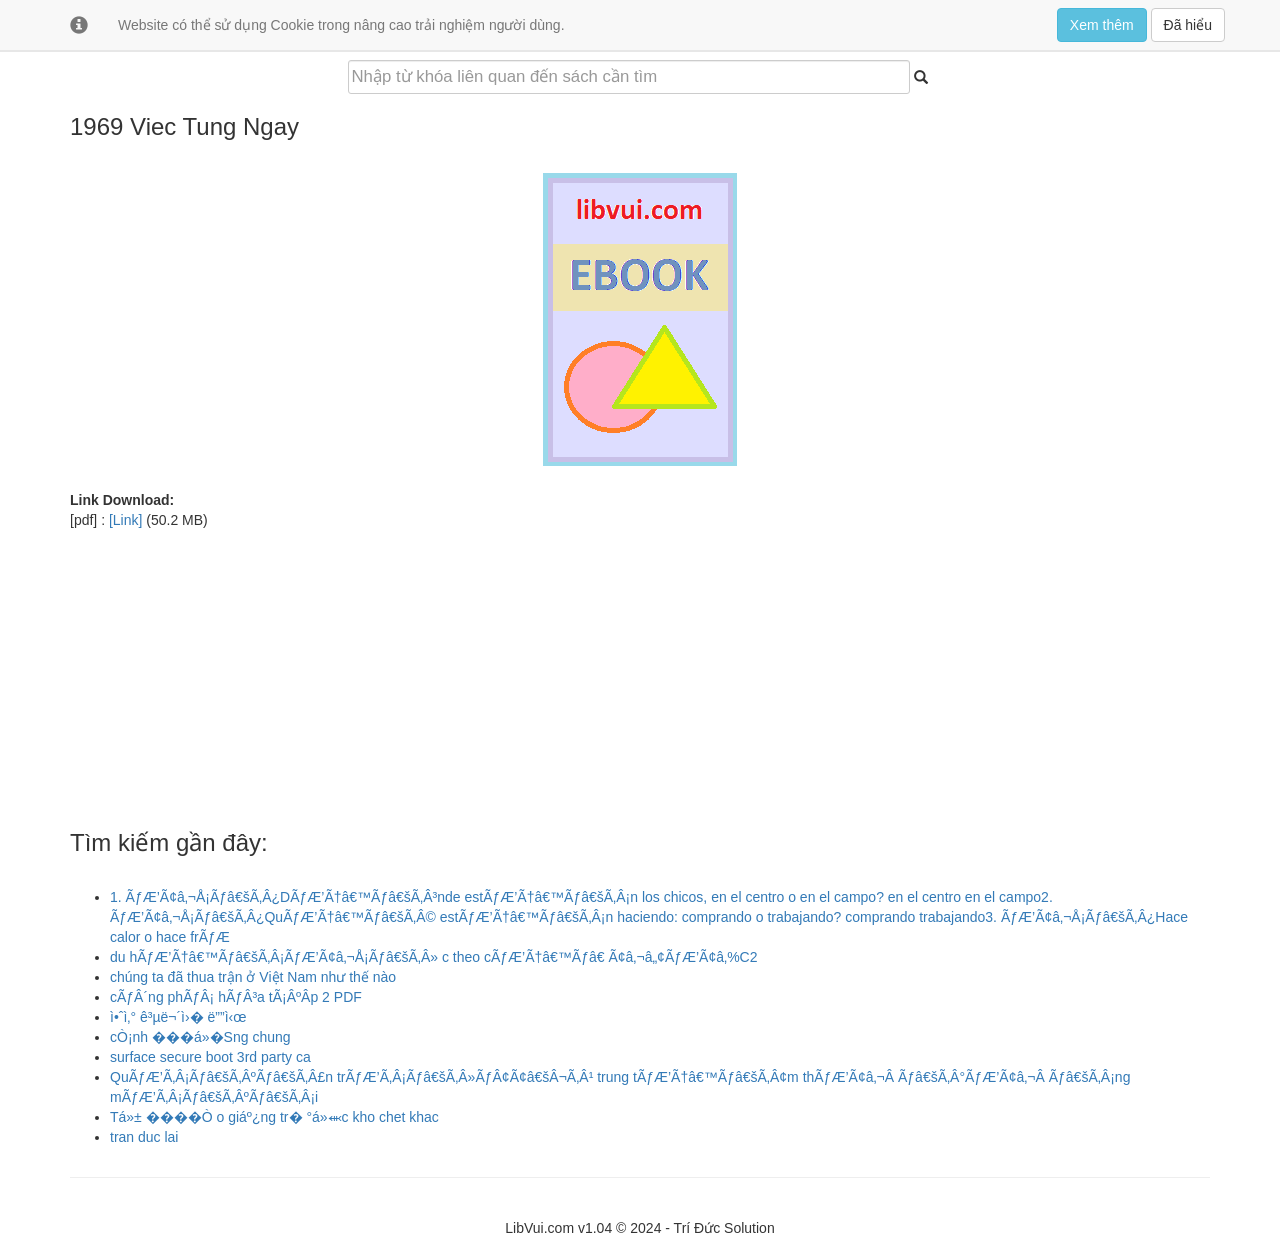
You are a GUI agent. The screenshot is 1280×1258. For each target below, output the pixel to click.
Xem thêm (1102, 25)
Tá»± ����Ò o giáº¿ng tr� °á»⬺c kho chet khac (274, 1117)
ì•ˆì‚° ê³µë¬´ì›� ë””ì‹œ (178, 1017)
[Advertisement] (640, 670)
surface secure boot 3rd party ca (210, 1057)
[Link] (125, 520)
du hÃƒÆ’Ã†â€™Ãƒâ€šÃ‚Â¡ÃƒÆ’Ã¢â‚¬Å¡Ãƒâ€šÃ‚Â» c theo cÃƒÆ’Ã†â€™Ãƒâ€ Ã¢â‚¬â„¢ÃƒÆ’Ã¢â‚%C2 (434, 957)
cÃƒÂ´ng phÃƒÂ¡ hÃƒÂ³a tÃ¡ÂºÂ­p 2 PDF (236, 997)
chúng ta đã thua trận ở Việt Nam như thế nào (253, 977)
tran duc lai (144, 1137)
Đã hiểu (1188, 25)
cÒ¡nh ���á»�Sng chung (200, 1037)
